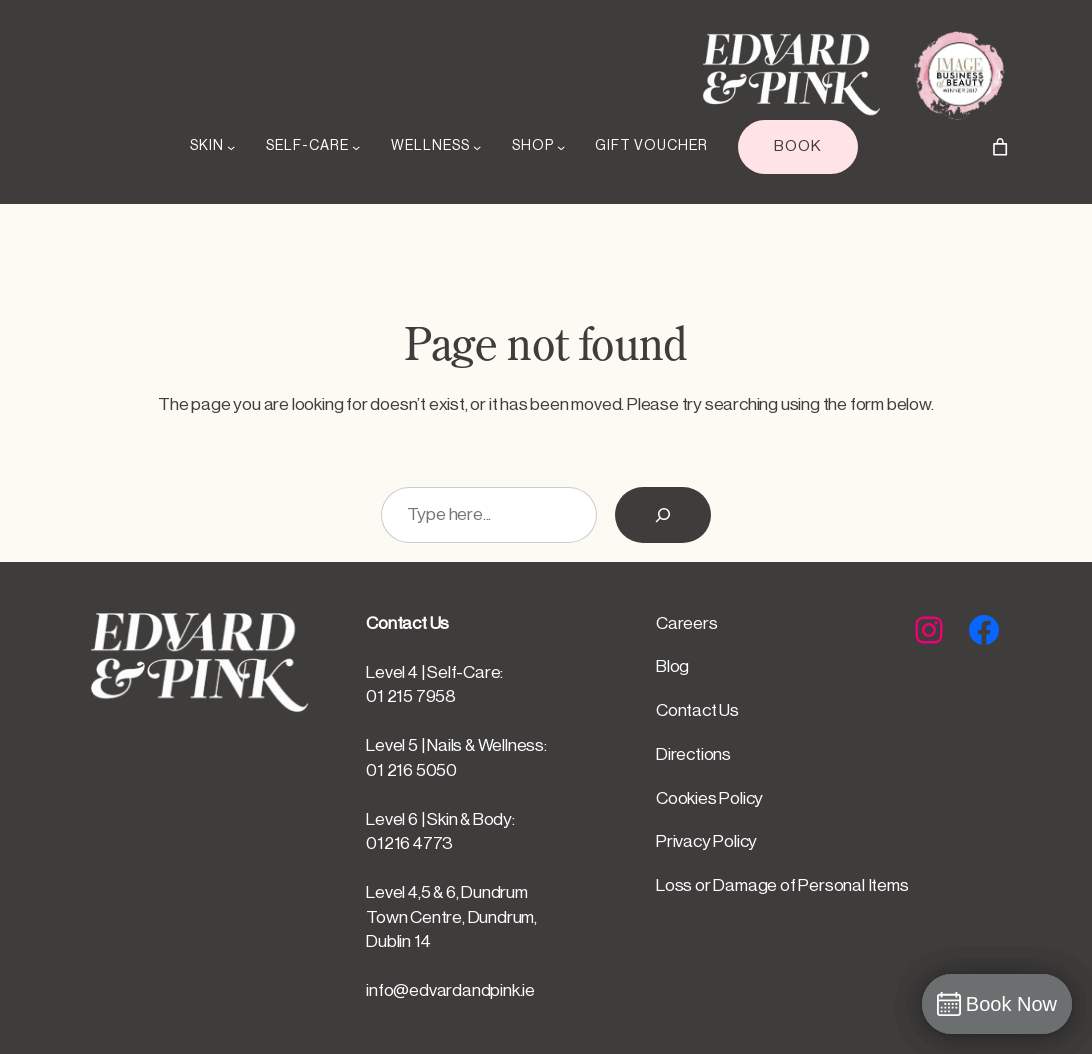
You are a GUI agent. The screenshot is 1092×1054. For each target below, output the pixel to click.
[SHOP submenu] (561, 147)
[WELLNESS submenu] (477, 147)
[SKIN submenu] (231, 147)
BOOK (798, 146)
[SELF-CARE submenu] (356, 147)
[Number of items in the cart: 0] (1000, 147)
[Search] (663, 515)
